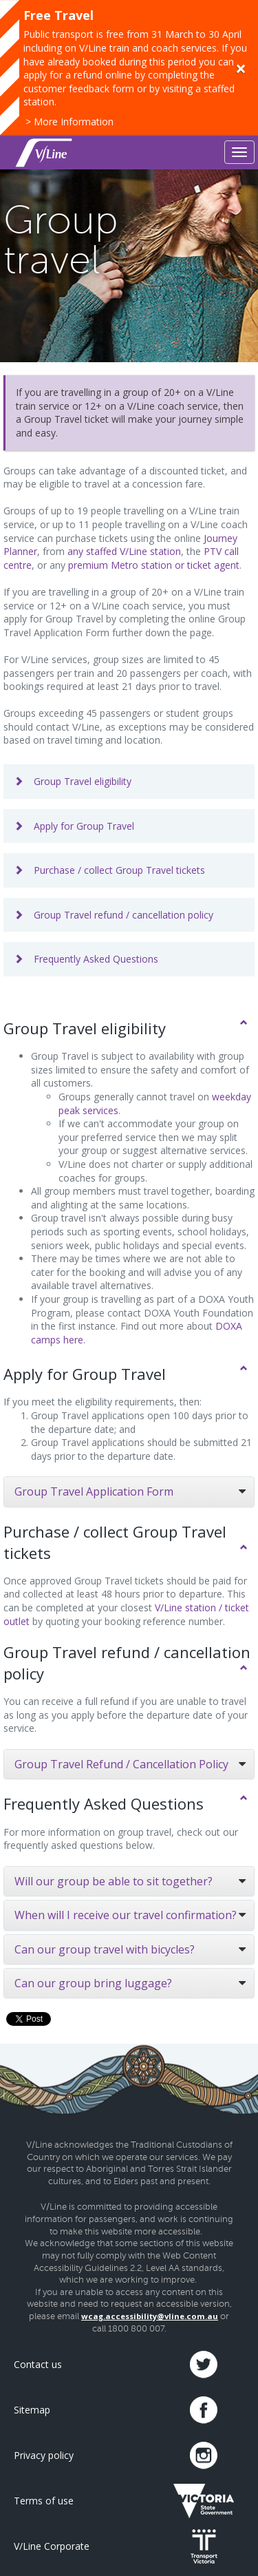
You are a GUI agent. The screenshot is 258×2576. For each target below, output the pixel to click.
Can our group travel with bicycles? (104, 1949)
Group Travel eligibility (72, 781)
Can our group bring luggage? (93, 1983)
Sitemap (32, 2409)
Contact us (38, 2364)
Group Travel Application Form (93, 1491)
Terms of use (44, 2500)
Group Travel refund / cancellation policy (113, 914)
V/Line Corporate (51, 2546)
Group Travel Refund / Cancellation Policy (121, 1764)
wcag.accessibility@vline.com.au (149, 2316)
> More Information (69, 121)
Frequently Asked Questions (86, 958)
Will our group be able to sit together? (113, 1881)
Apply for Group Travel (74, 826)
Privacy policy (44, 2455)
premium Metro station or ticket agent (153, 565)
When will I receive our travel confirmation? (125, 1915)
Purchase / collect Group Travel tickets (109, 870)
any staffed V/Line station (124, 551)
